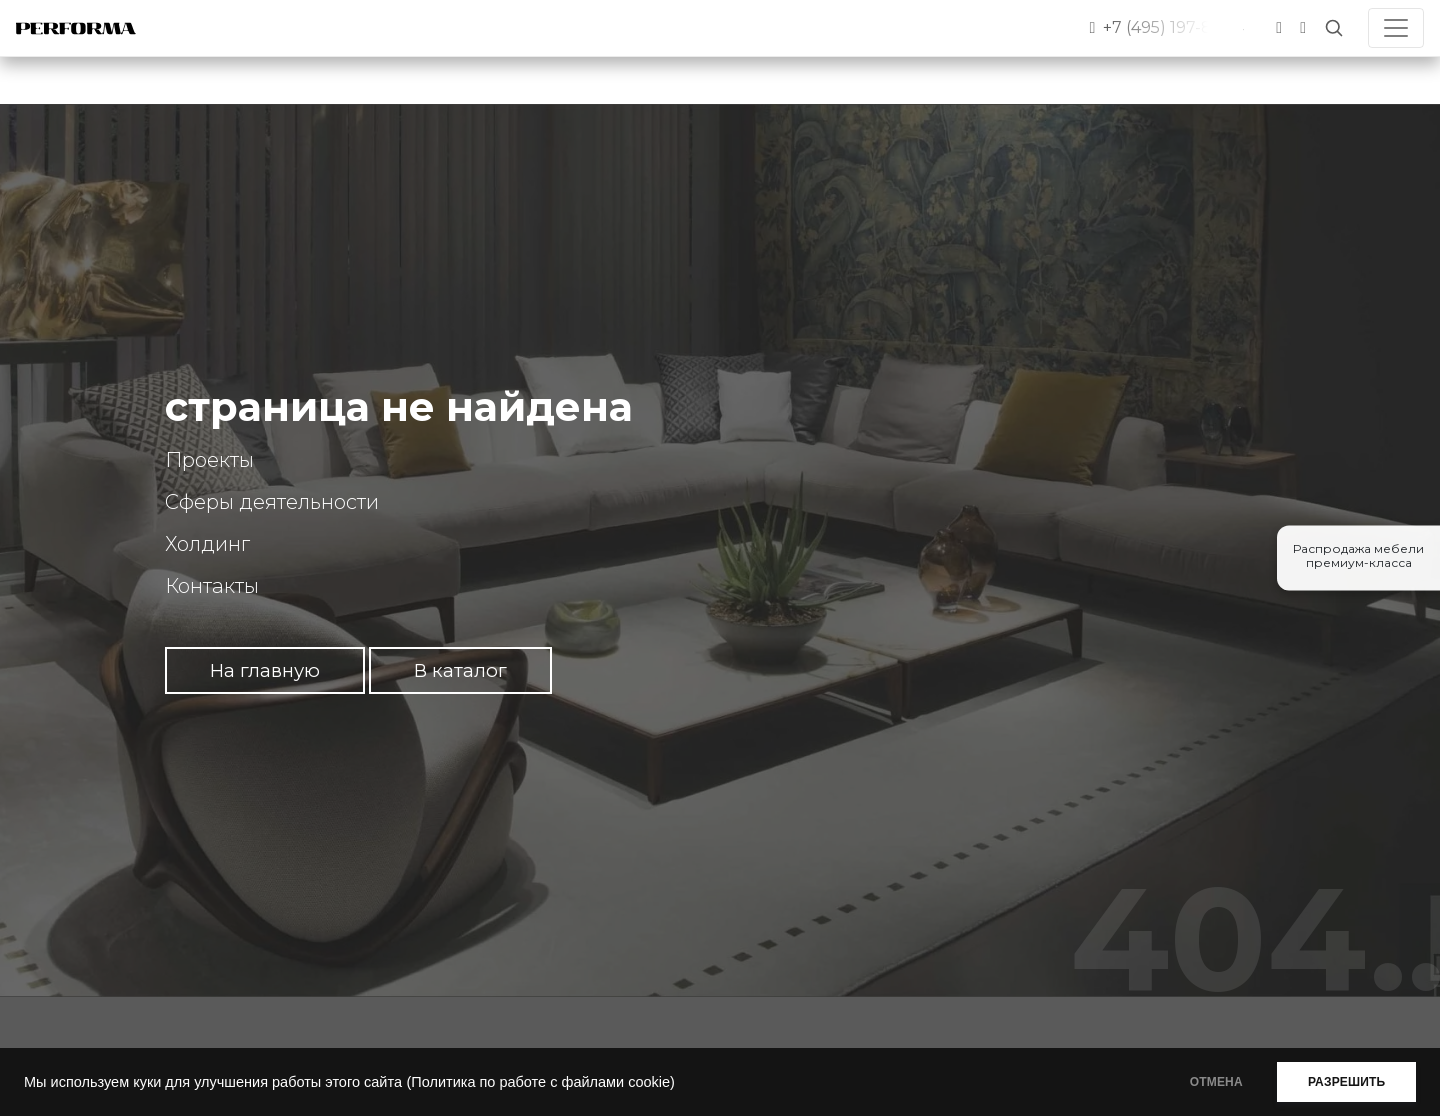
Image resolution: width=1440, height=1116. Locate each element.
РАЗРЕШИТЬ (1342, 1082)
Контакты (212, 586)
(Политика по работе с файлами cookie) (540, 1082)
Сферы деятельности (272, 502)
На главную (265, 670)
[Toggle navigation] (1396, 28)
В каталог (460, 670)
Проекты (209, 460)
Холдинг (207, 544)
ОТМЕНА (1203, 1082)
